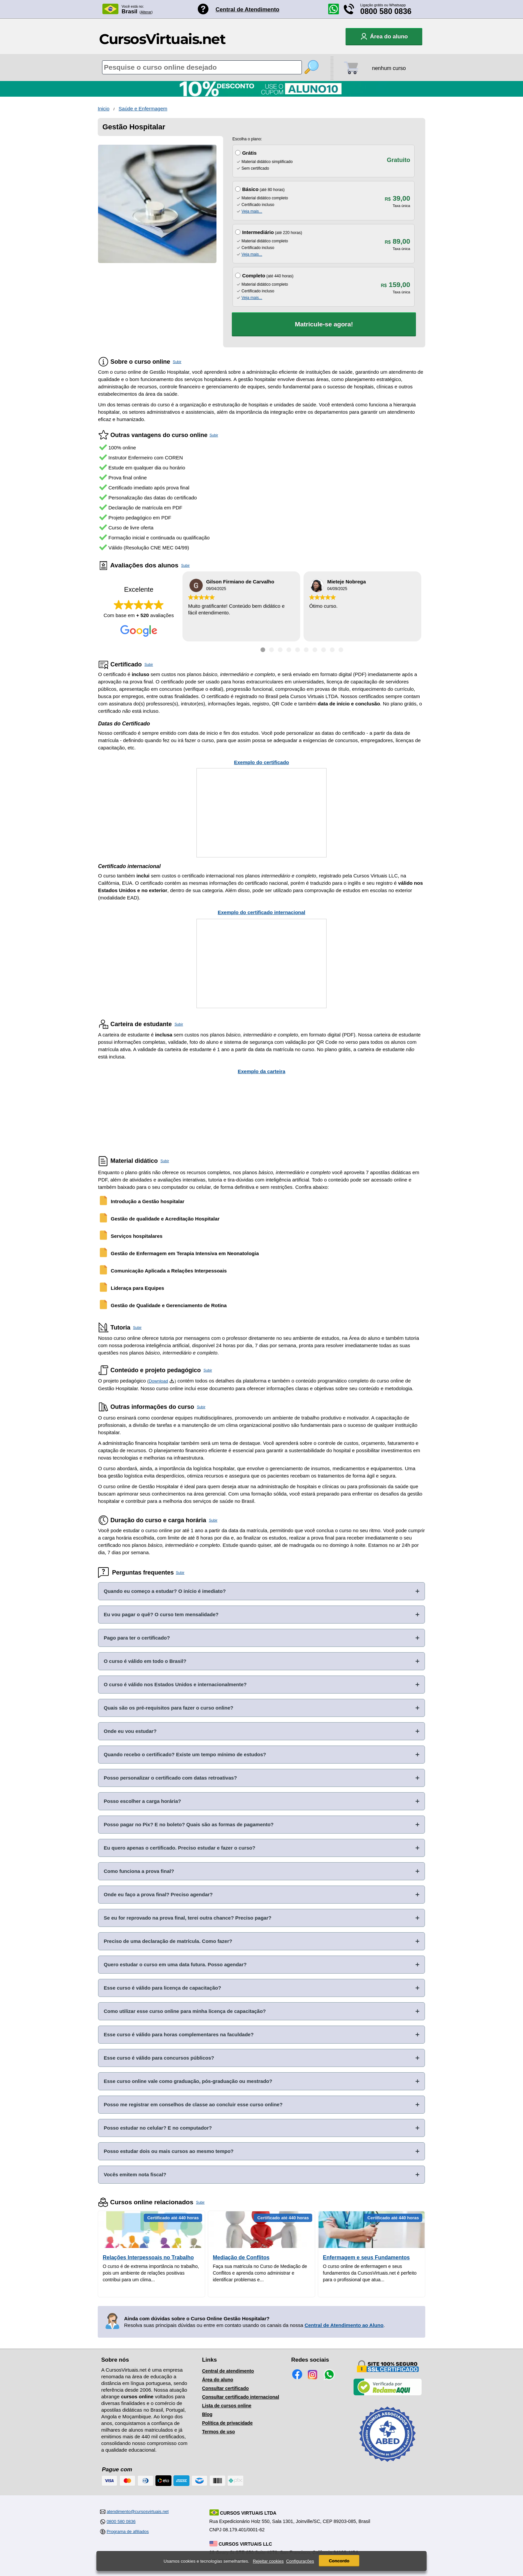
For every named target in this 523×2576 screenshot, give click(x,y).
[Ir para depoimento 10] (341, 649)
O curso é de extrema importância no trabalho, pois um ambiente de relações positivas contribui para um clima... (151, 2273)
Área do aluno (217, 2379)
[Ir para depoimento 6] (306, 649)
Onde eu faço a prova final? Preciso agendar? (158, 1894)
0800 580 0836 (386, 11)
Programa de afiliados (128, 2531)
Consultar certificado (225, 2388)
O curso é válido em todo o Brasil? (145, 1661)
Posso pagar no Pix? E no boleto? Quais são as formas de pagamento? (189, 1824)
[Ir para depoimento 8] (323, 649)
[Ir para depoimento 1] (262, 649)
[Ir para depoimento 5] (297, 649)
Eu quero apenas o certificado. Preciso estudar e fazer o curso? (179, 1848)
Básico (250, 189)
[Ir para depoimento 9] (332, 649)
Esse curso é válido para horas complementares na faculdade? (178, 2034)
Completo (253, 275)
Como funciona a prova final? (139, 1871)
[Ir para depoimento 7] (315, 649)
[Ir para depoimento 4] (289, 649)
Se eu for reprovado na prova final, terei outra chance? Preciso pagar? (188, 1918)
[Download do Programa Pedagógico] (171, 1381)
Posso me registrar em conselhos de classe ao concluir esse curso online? (193, 2104)
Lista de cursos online (226, 2405)
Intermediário (258, 232)
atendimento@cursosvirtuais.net (138, 2511)
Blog (207, 2414)
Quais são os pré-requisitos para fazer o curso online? (168, 1708)
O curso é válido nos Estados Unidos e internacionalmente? (175, 1684)
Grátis (249, 153)
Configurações (300, 2561)
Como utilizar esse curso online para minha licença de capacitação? (185, 2011)
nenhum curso (389, 68)
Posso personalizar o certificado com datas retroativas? (170, 1778)
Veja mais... (251, 211)
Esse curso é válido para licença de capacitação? (162, 1988)
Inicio (103, 108)
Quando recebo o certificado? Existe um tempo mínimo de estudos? (185, 1754)
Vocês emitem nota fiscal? (135, 2174)
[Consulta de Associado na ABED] (387, 2465)
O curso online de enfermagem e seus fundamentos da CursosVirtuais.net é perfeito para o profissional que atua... (370, 2273)
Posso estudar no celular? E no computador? (158, 2128)
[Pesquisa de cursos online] (202, 67)
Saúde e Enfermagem (143, 108)
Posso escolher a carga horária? (142, 1801)
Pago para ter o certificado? (137, 1638)
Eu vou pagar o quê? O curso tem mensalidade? (161, 1614)
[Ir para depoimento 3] (280, 649)
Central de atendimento (228, 2371)
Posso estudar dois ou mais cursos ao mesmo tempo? (168, 2151)
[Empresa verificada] (388, 2394)
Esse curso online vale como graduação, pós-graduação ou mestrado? (188, 2081)
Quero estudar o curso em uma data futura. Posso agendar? (175, 1964)
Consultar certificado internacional (240, 2397)
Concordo (339, 2560)
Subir (177, 362)
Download (158, 1381)
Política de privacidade (227, 2423)
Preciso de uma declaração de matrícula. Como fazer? (168, 1941)
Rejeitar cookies (268, 2561)
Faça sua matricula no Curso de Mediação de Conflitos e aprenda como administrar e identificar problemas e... (260, 2273)
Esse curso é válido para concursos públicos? (159, 2058)
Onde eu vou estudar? (130, 1731)
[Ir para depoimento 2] (271, 649)
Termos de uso (218, 2431)
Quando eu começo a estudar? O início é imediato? (165, 1591)
